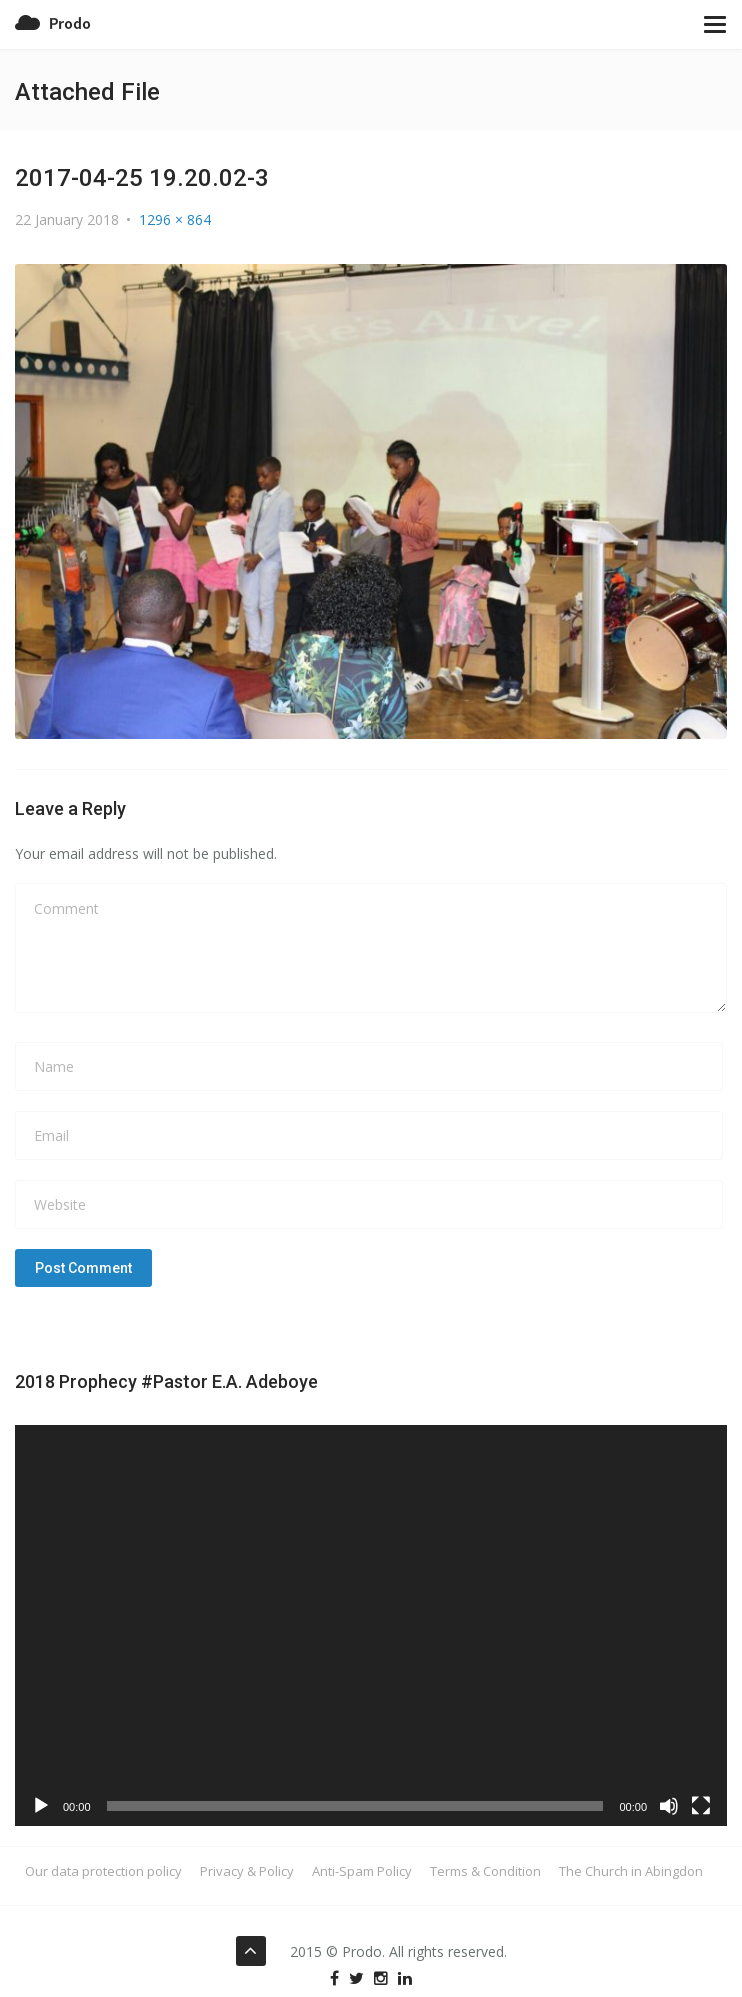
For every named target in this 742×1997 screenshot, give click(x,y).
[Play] (41, 1806)
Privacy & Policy (247, 1871)
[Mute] (669, 1806)
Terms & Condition (485, 1871)
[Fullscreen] (701, 1806)
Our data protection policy (103, 1871)
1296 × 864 (175, 219)
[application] (371, 1625)
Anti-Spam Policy (362, 1871)
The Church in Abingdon (631, 1871)
